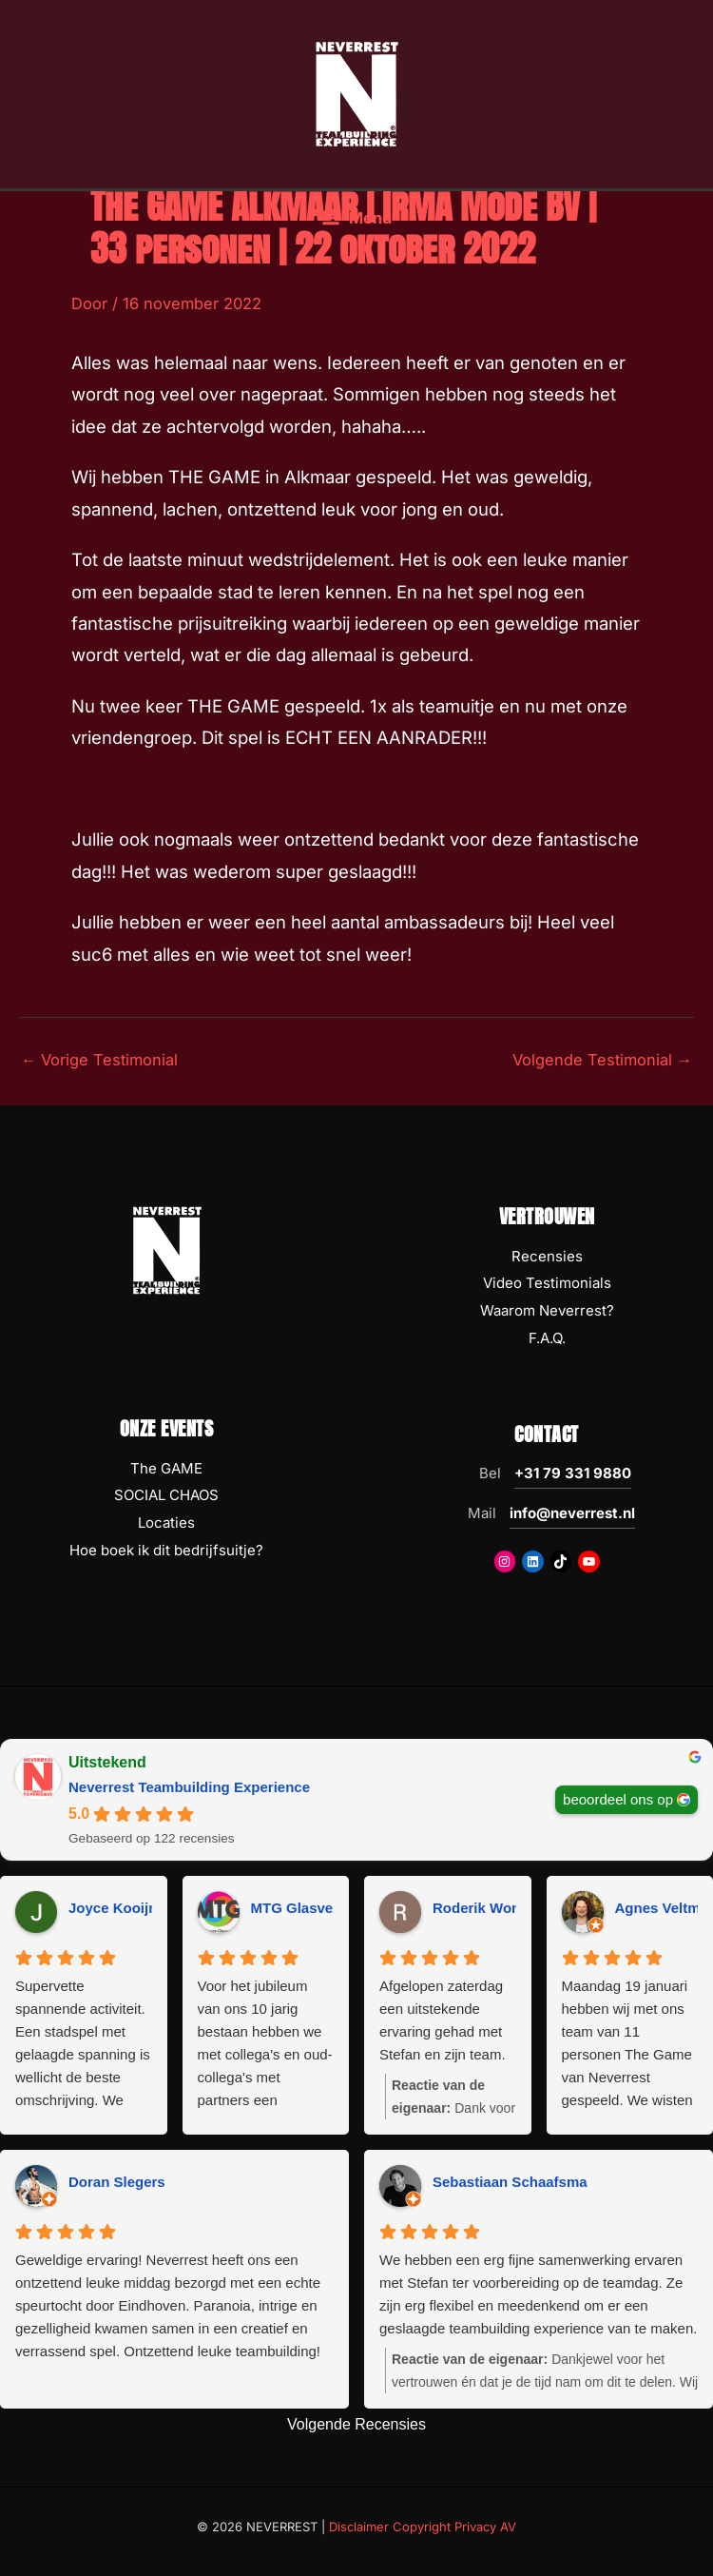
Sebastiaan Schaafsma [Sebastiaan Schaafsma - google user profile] (510, 2182)
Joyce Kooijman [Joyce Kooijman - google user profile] (123, 1908)
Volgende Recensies (356, 2424)
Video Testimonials (547, 1283)
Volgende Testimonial (602, 1059)
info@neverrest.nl (572, 1513)
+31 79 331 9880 (572, 1473)
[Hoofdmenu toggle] (356, 228)
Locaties (166, 1522)
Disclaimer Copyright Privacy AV (422, 2526)
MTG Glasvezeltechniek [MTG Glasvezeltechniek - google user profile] (331, 1908)
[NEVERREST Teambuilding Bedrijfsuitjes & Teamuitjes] (356, 97)
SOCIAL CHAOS (166, 1495)
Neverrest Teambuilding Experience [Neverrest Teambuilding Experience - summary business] (189, 1787)
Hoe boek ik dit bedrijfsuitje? (166, 1550)
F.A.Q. (547, 1338)
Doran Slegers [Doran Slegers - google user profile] (116, 2182)
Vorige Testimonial (99, 1059)
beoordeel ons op (618, 1798)
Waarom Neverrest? (547, 1310)
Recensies (547, 1256)
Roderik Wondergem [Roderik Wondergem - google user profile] (502, 1908)
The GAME (166, 1468)
